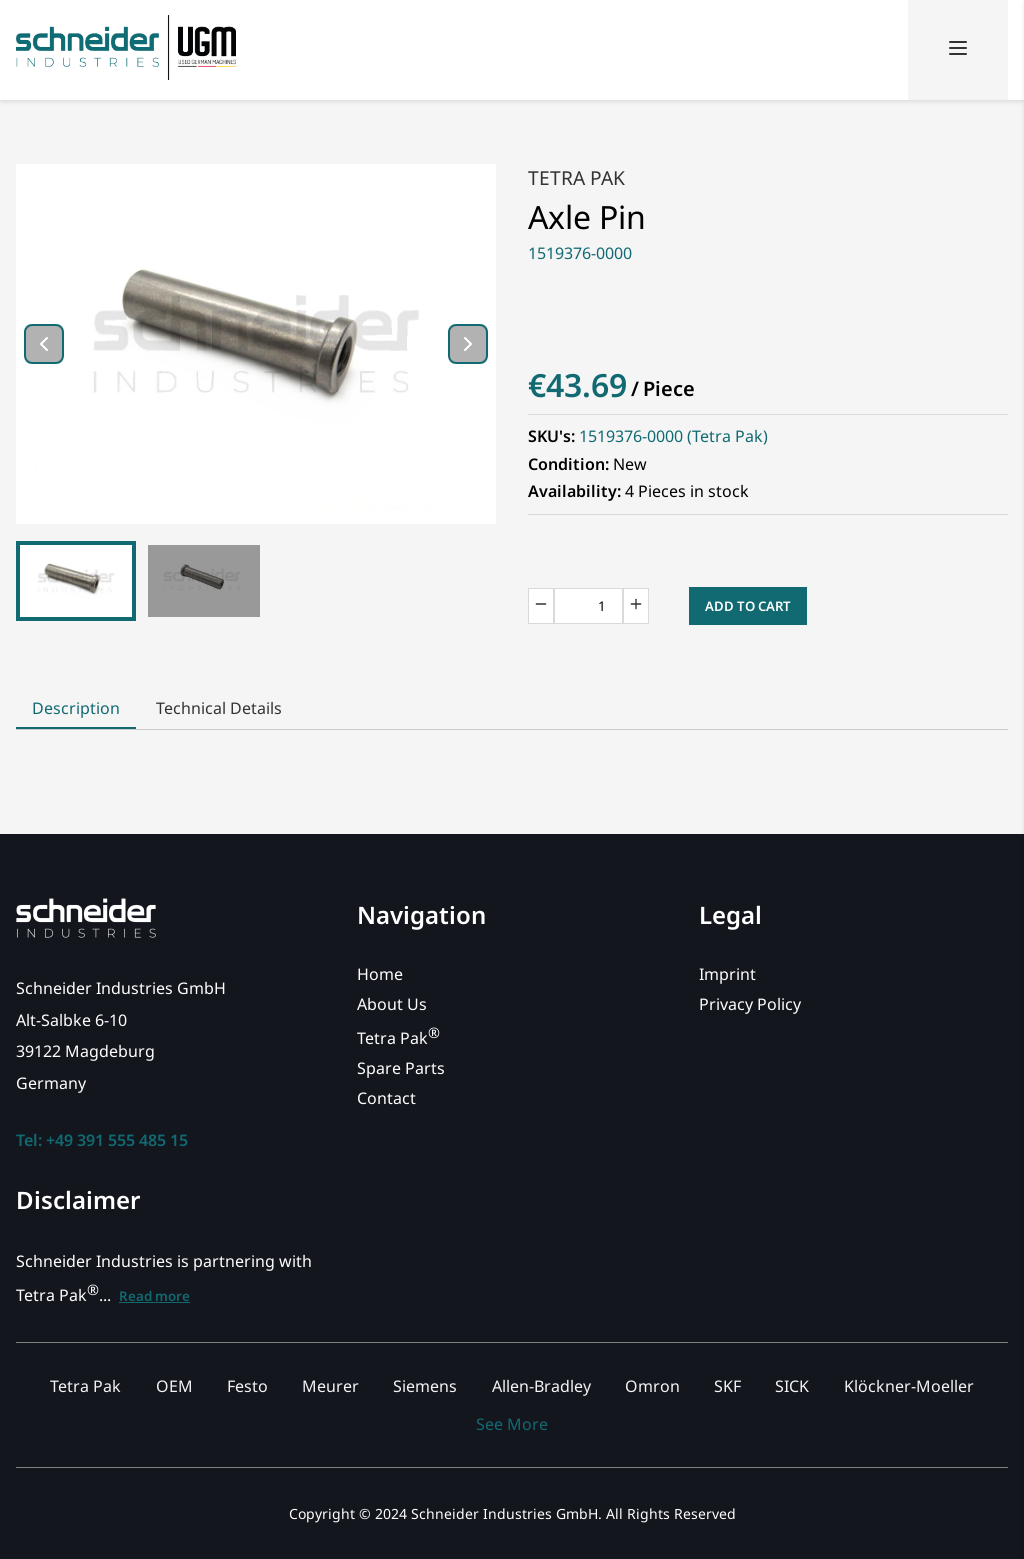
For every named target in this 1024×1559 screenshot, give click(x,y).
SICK (792, 1386)
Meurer (330, 1386)
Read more (154, 1296)
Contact (386, 1098)
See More (512, 1424)
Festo (247, 1386)
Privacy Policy (750, 1004)
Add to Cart (748, 606)
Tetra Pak (576, 177)
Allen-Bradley (541, 1386)
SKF (727, 1386)
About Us (392, 1004)
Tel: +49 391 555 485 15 (102, 1140)
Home (380, 974)
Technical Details (219, 708)
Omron (652, 1386)
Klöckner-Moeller (909, 1386)
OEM (174, 1386)
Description (76, 708)
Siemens (425, 1386)
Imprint (727, 974)
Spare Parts (401, 1068)
